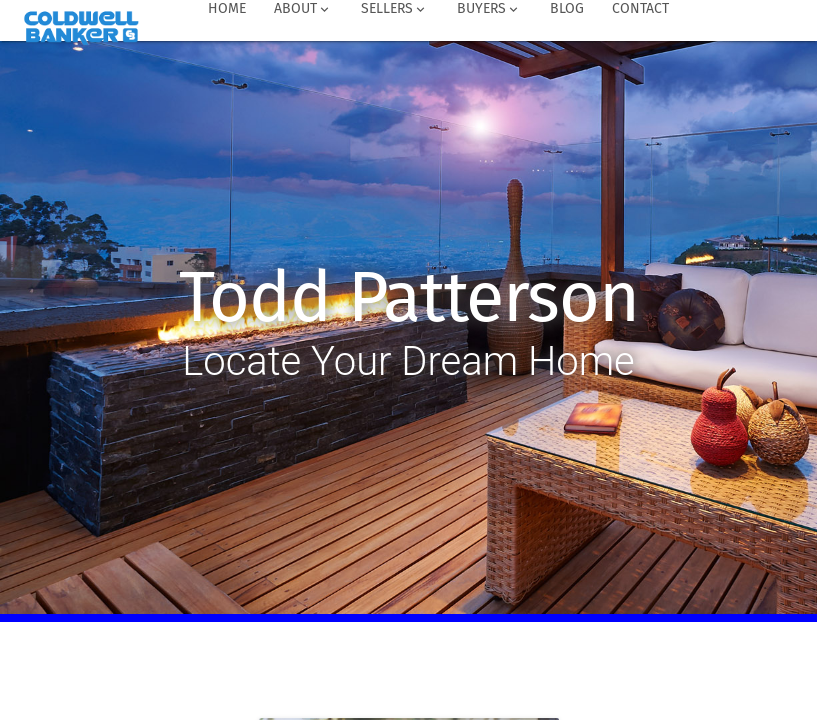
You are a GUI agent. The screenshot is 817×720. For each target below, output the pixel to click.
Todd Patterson (408, 298)
